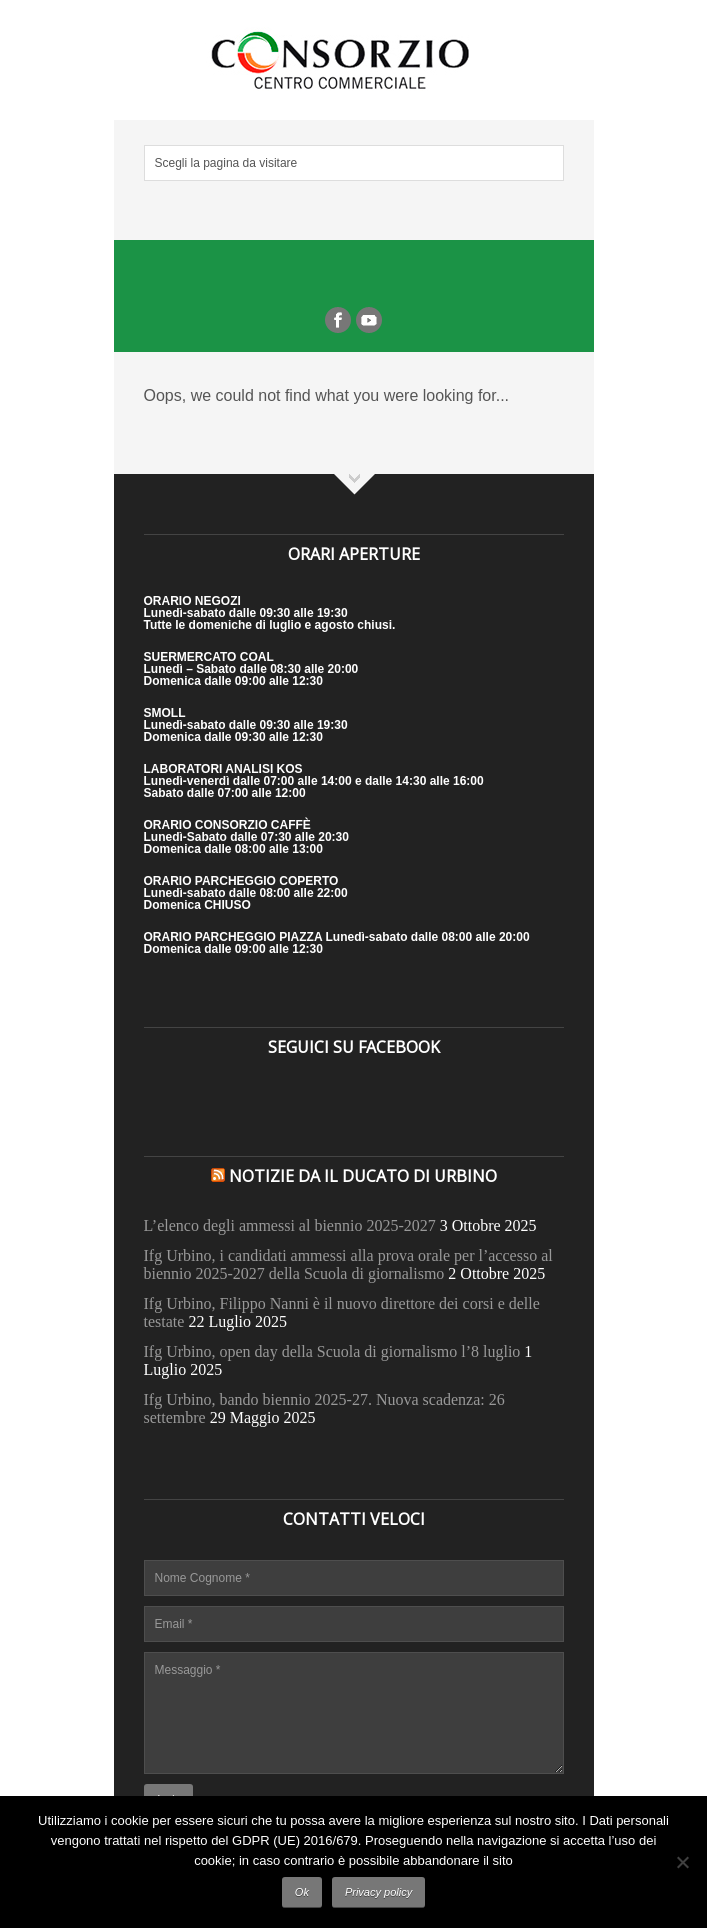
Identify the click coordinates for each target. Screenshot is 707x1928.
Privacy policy (378, 1892)
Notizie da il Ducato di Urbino (363, 1176)
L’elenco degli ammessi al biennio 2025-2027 (290, 1225)
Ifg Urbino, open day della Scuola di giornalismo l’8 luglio (332, 1351)
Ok (302, 1892)
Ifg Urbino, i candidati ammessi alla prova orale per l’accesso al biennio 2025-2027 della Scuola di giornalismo (348, 1264)
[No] (682, 1862)
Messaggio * (354, 1713)
